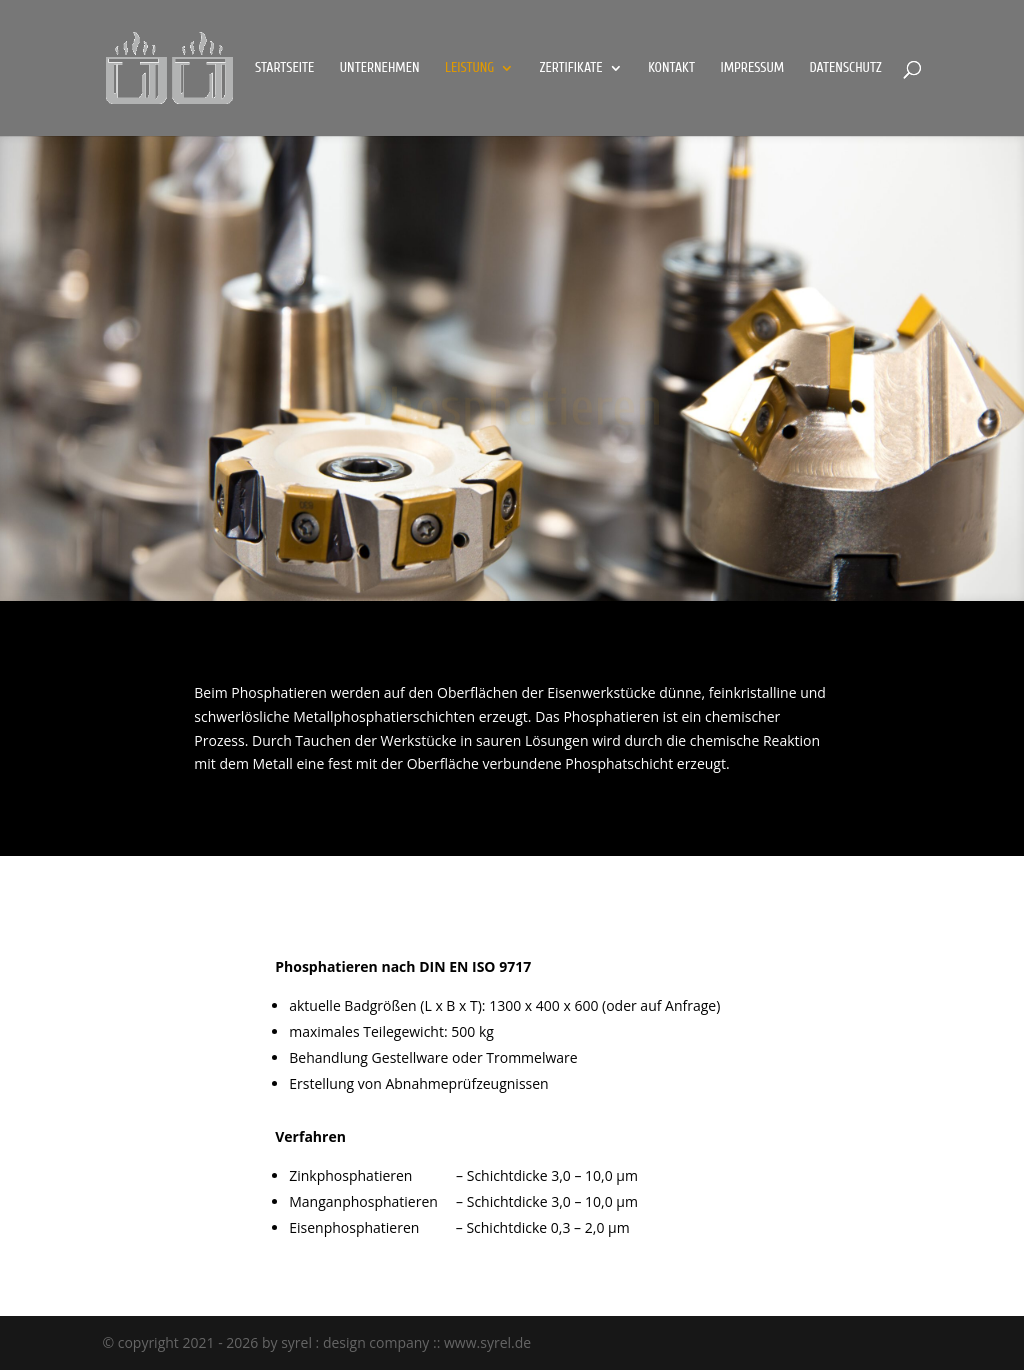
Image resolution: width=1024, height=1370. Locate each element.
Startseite (284, 68)
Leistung (469, 68)
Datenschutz (846, 68)
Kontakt (671, 68)
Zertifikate (571, 68)
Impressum (752, 68)
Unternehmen (380, 68)
